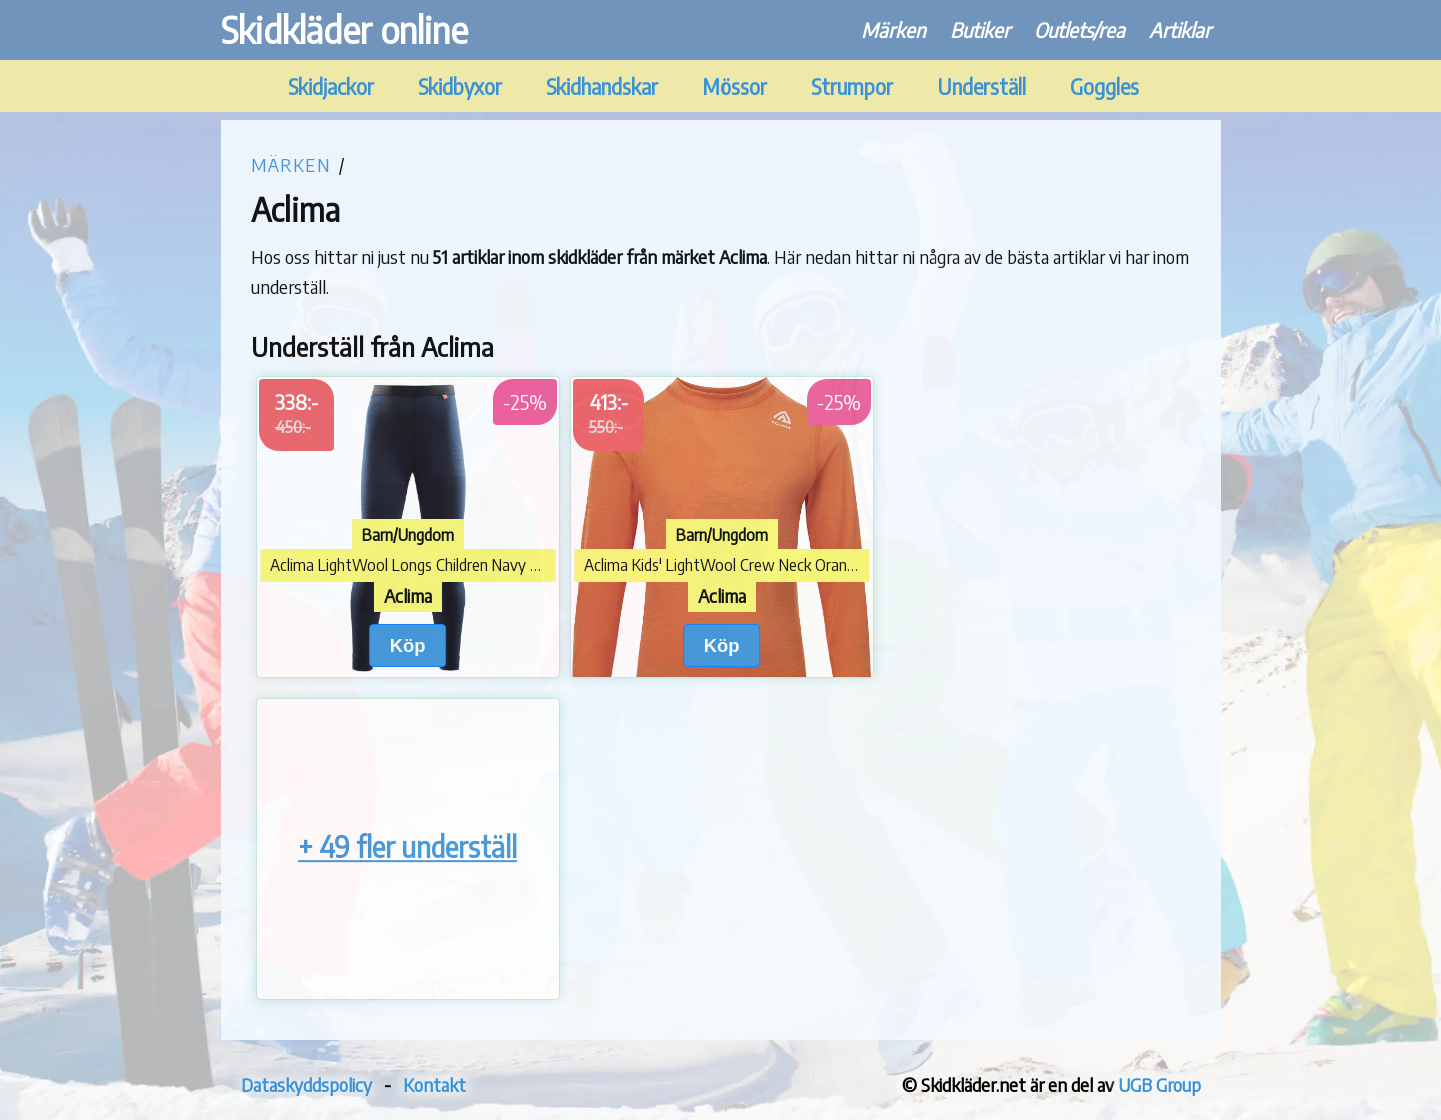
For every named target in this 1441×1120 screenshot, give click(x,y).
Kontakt (434, 1084)
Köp (408, 645)
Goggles (1104, 86)
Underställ (981, 86)
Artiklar (1180, 29)
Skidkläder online (344, 29)
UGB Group (1159, 1084)
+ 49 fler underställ (407, 847)
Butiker (980, 29)
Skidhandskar (602, 86)
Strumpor (852, 86)
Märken (893, 29)
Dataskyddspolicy (306, 1084)
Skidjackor (331, 86)
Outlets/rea (1079, 29)
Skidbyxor (460, 86)
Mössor (734, 86)
